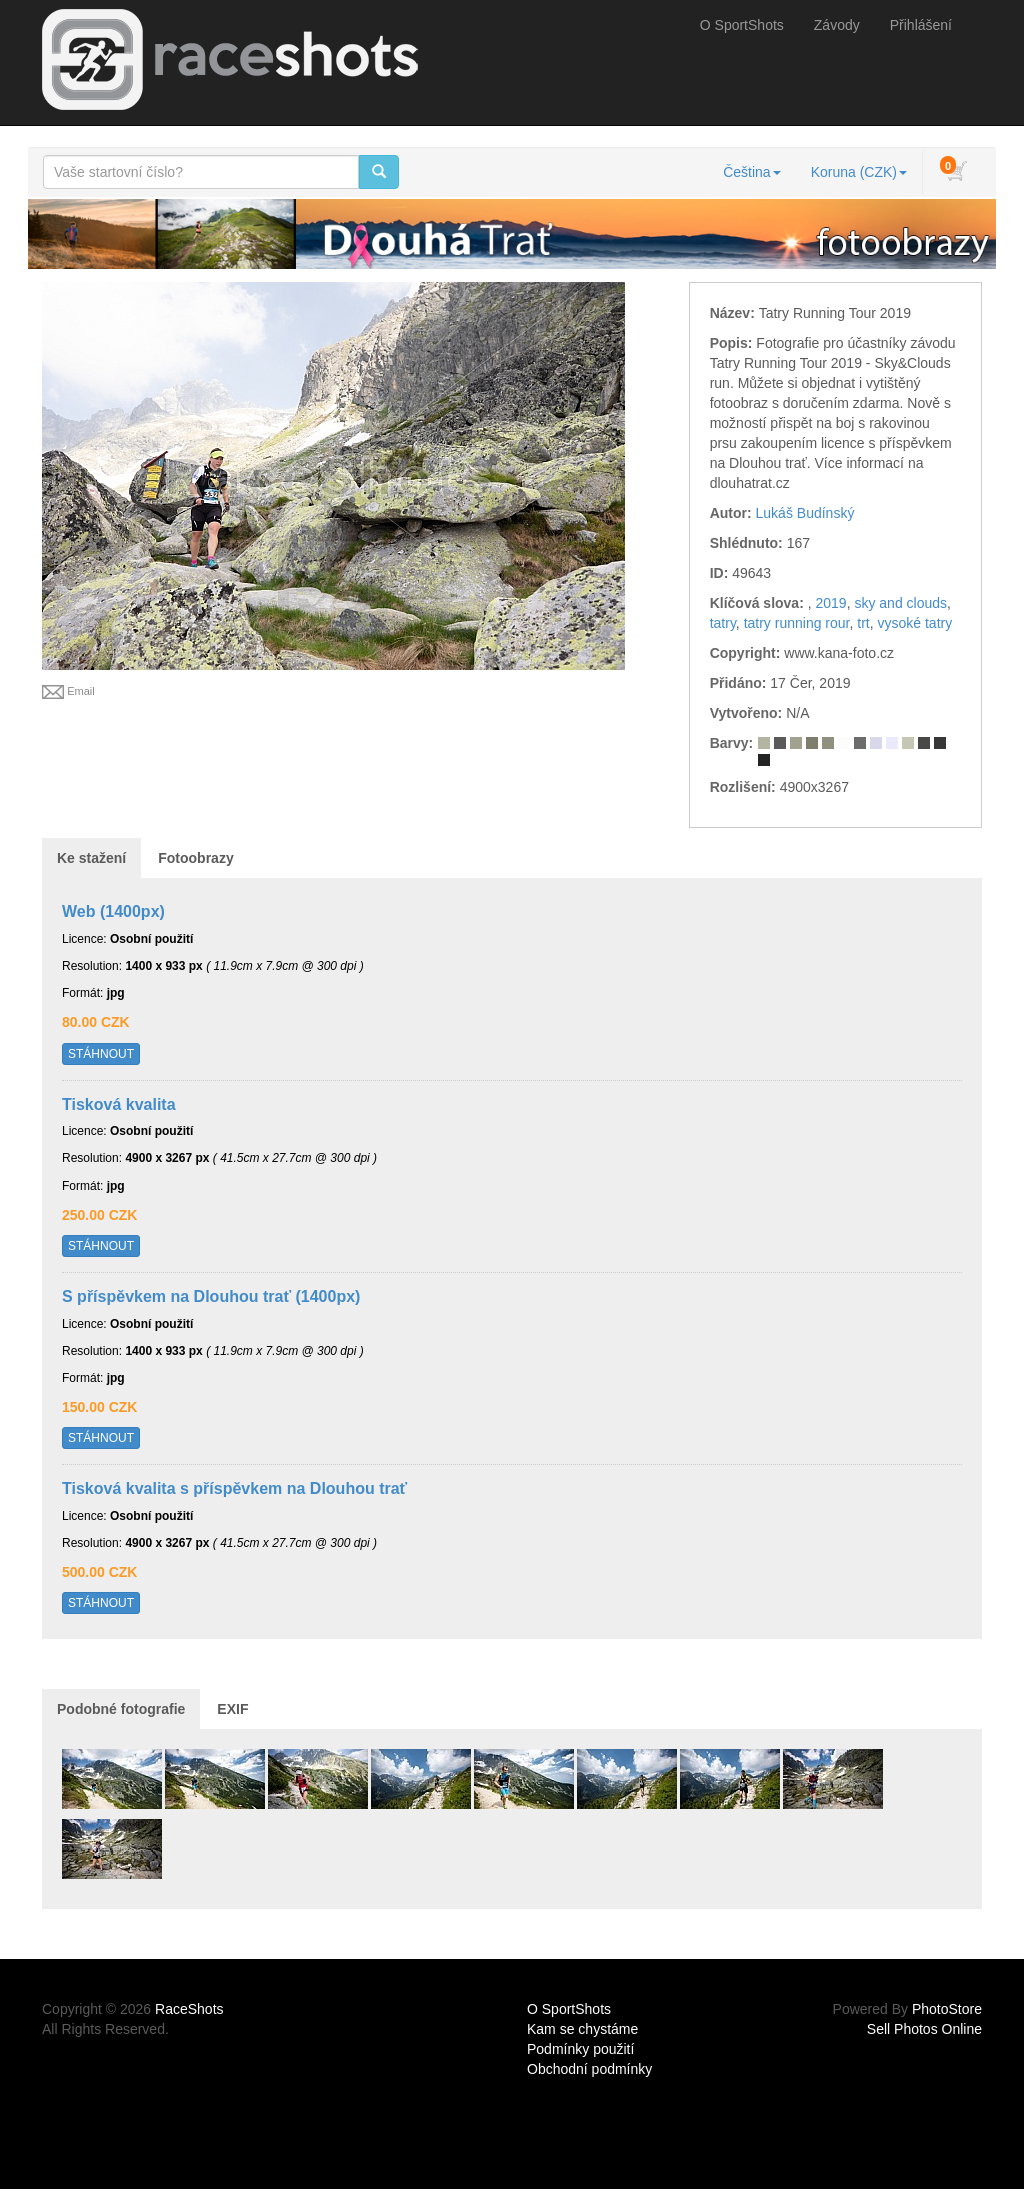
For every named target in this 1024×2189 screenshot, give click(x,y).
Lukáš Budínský (805, 513)
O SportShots (742, 25)
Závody (837, 25)
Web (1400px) (113, 911)
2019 (830, 603)
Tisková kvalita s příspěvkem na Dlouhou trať (234, 1488)
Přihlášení (921, 25)
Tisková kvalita (119, 1104)
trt (863, 623)
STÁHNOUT (101, 1054)
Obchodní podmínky (589, 2069)
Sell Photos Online (924, 2029)
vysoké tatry (915, 623)
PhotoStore (947, 2009)
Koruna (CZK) (859, 172)
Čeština (751, 172)
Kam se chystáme (582, 2029)
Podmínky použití (580, 2049)
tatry (723, 623)
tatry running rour (797, 623)
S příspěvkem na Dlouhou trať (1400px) (211, 1296)
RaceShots (189, 2009)
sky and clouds (900, 603)
